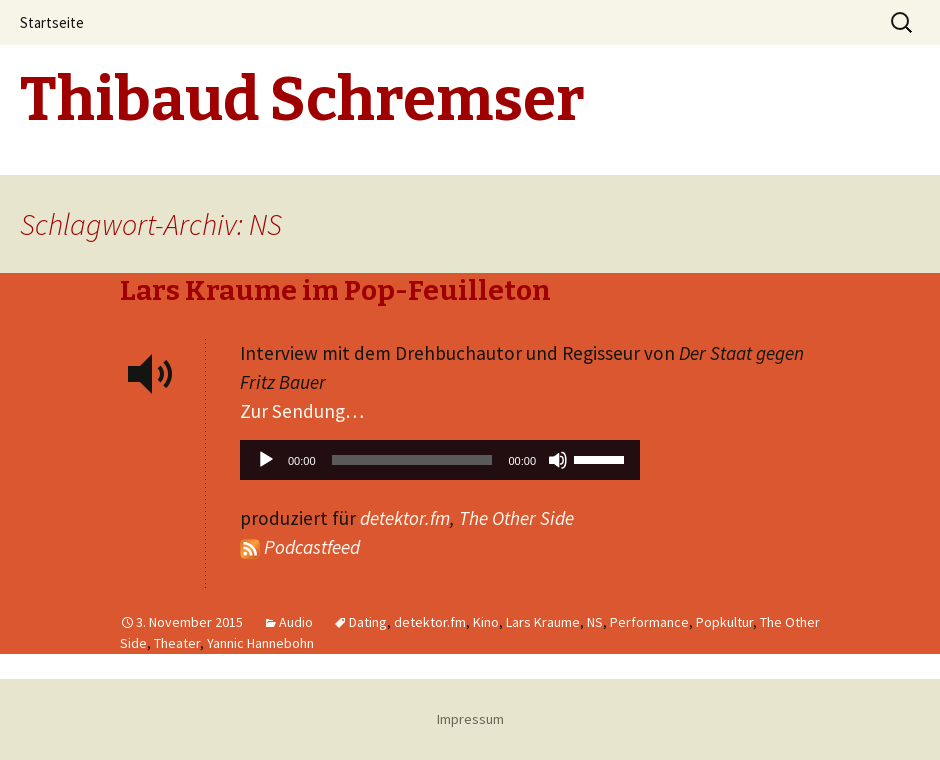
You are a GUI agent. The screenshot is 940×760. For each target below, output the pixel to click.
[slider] (412, 460)
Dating (368, 622)
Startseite (52, 22)
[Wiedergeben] (266, 460)
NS (595, 622)
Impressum (470, 719)
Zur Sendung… (302, 411)
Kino (486, 622)
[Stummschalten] (558, 460)
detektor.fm (405, 518)
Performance (649, 622)
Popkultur (724, 622)
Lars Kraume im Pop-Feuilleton (335, 290)
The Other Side (516, 518)
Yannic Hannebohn (260, 643)
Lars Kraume (543, 622)
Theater (177, 643)
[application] (440, 465)
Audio (296, 622)
